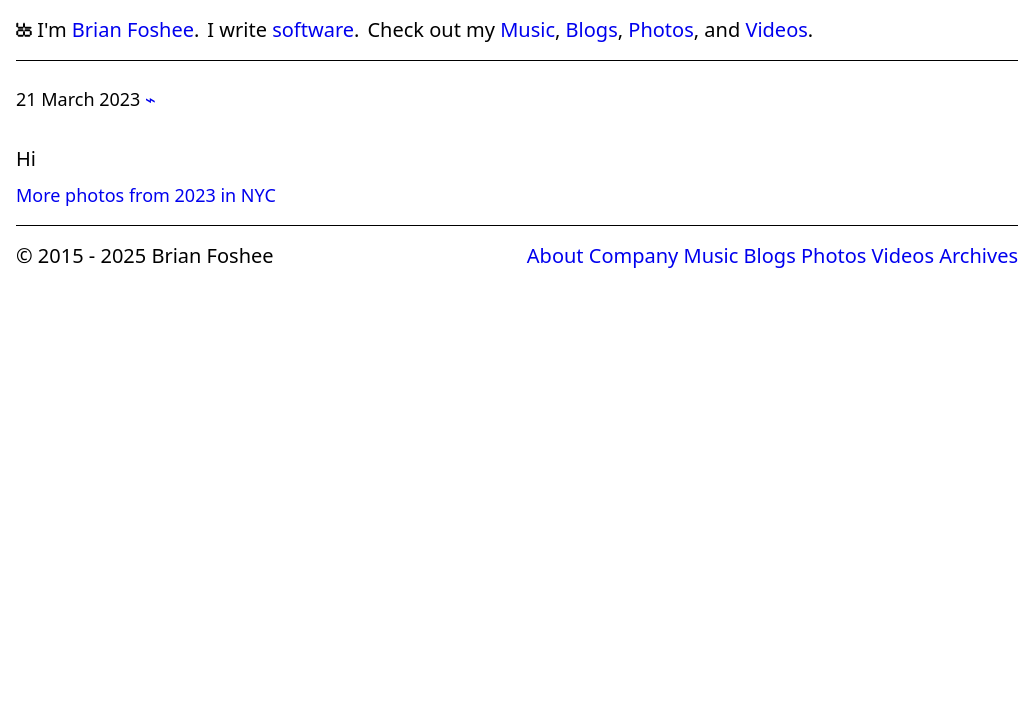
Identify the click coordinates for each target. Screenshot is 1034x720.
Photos (660, 29)
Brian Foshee (133, 29)
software (313, 29)
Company (634, 255)
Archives (978, 255)
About (555, 255)
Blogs (592, 29)
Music (527, 29)
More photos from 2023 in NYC (146, 195)
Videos (776, 29)
